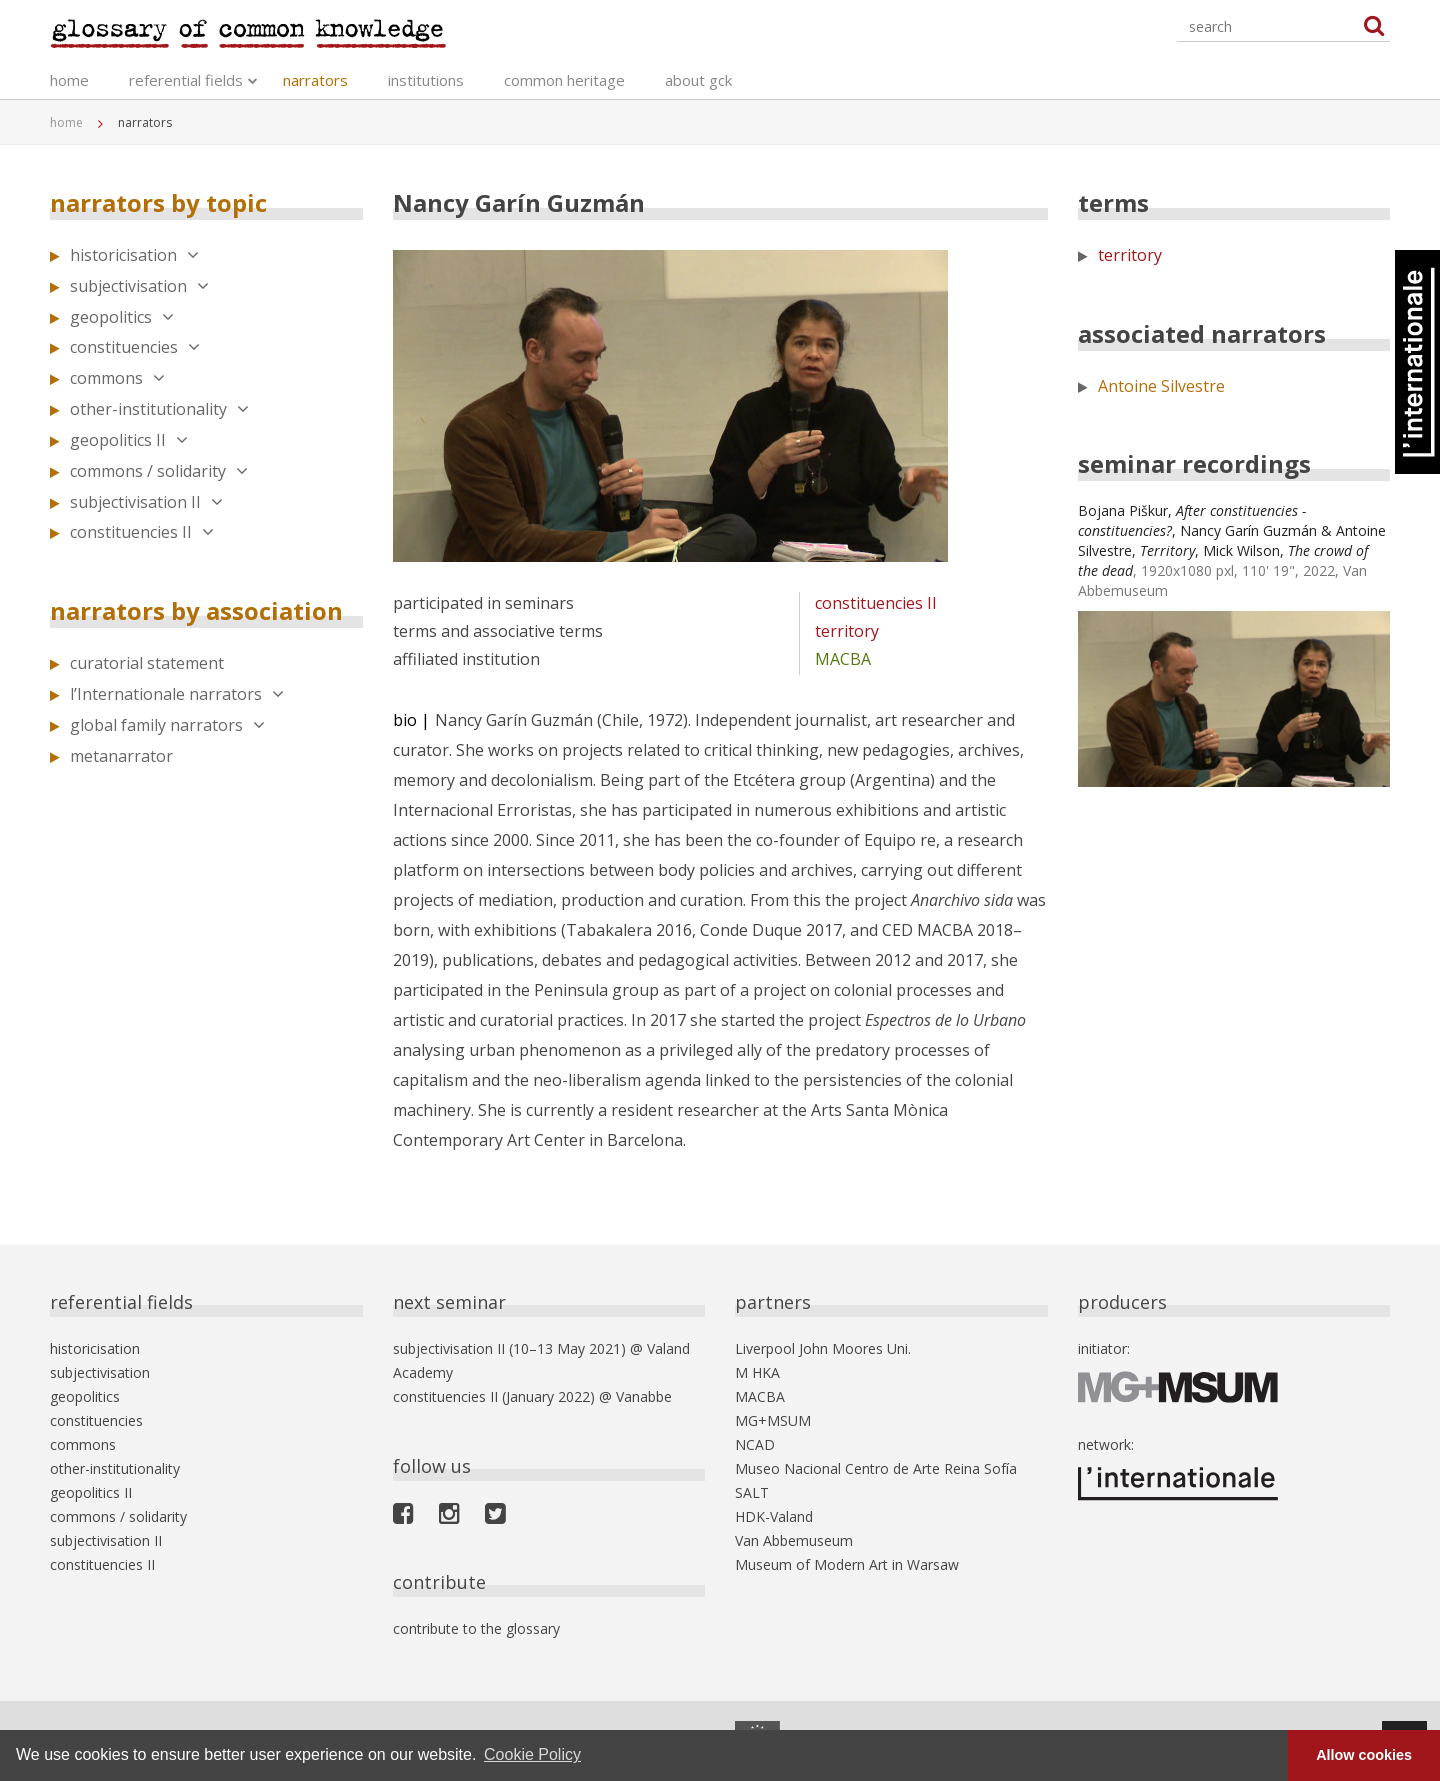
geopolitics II (129, 440)
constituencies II (142, 532)
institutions (426, 80)
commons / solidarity (159, 471)
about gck (698, 80)
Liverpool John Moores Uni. (823, 1348)
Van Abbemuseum (794, 1540)
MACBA (843, 659)
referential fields (186, 80)
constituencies (135, 347)
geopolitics (122, 317)
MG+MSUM (773, 1420)
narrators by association (196, 610)
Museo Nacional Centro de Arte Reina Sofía (876, 1468)
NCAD (755, 1444)
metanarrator (121, 756)
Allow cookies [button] (1364, 1755)
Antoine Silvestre (1161, 386)
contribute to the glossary (476, 1628)
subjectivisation (139, 286)
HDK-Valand (774, 1516)
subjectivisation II (146, 502)
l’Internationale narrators (177, 694)
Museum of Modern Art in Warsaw (847, 1564)
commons (117, 378)
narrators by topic (158, 202)
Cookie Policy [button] (532, 1754)
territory (847, 631)
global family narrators (167, 725)
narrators (315, 80)
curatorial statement (147, 663)
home (69, 80)
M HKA (757, 1372)
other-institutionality (159, 409)
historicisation (134, 255)
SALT (752, 1492)
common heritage (564, 80)
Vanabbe (644, 1396)
